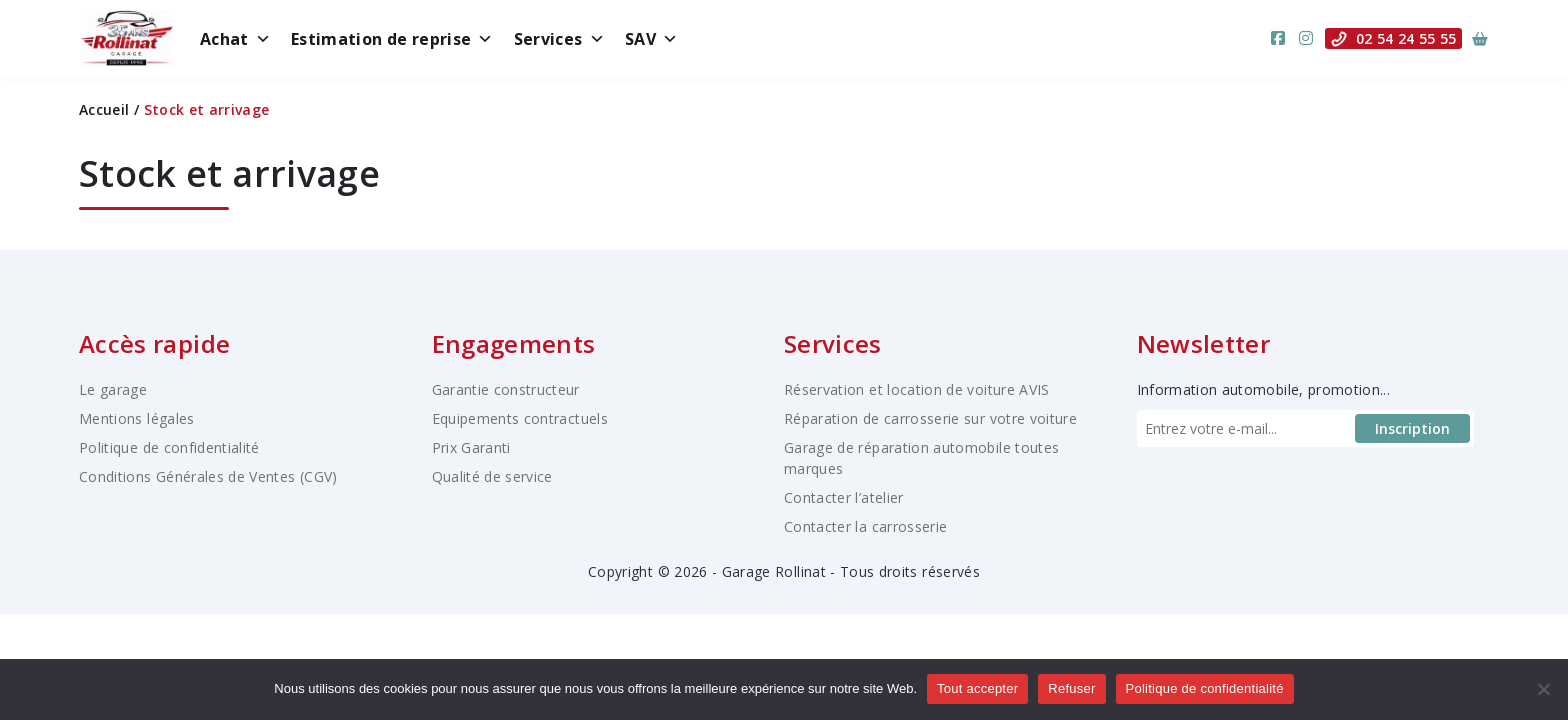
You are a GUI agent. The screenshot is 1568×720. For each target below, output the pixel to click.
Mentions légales (137, 418)
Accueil (104, 109)
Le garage (113, 389)
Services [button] (559, 39)
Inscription (1412, 428)
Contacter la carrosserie (865, 526)
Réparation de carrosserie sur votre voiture (930, 418)
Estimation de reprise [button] (392, 39)
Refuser (1071, 688)
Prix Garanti (471, 447)
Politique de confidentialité (169, 447)
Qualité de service (492, 476)
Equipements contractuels (520, 418)
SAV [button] (651, 39)
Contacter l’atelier (844, 497)
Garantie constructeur (506, 389)
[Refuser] (1543, 689)
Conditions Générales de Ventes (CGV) (208, 476)
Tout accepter (977, 688)
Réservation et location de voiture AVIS (917, 389)
